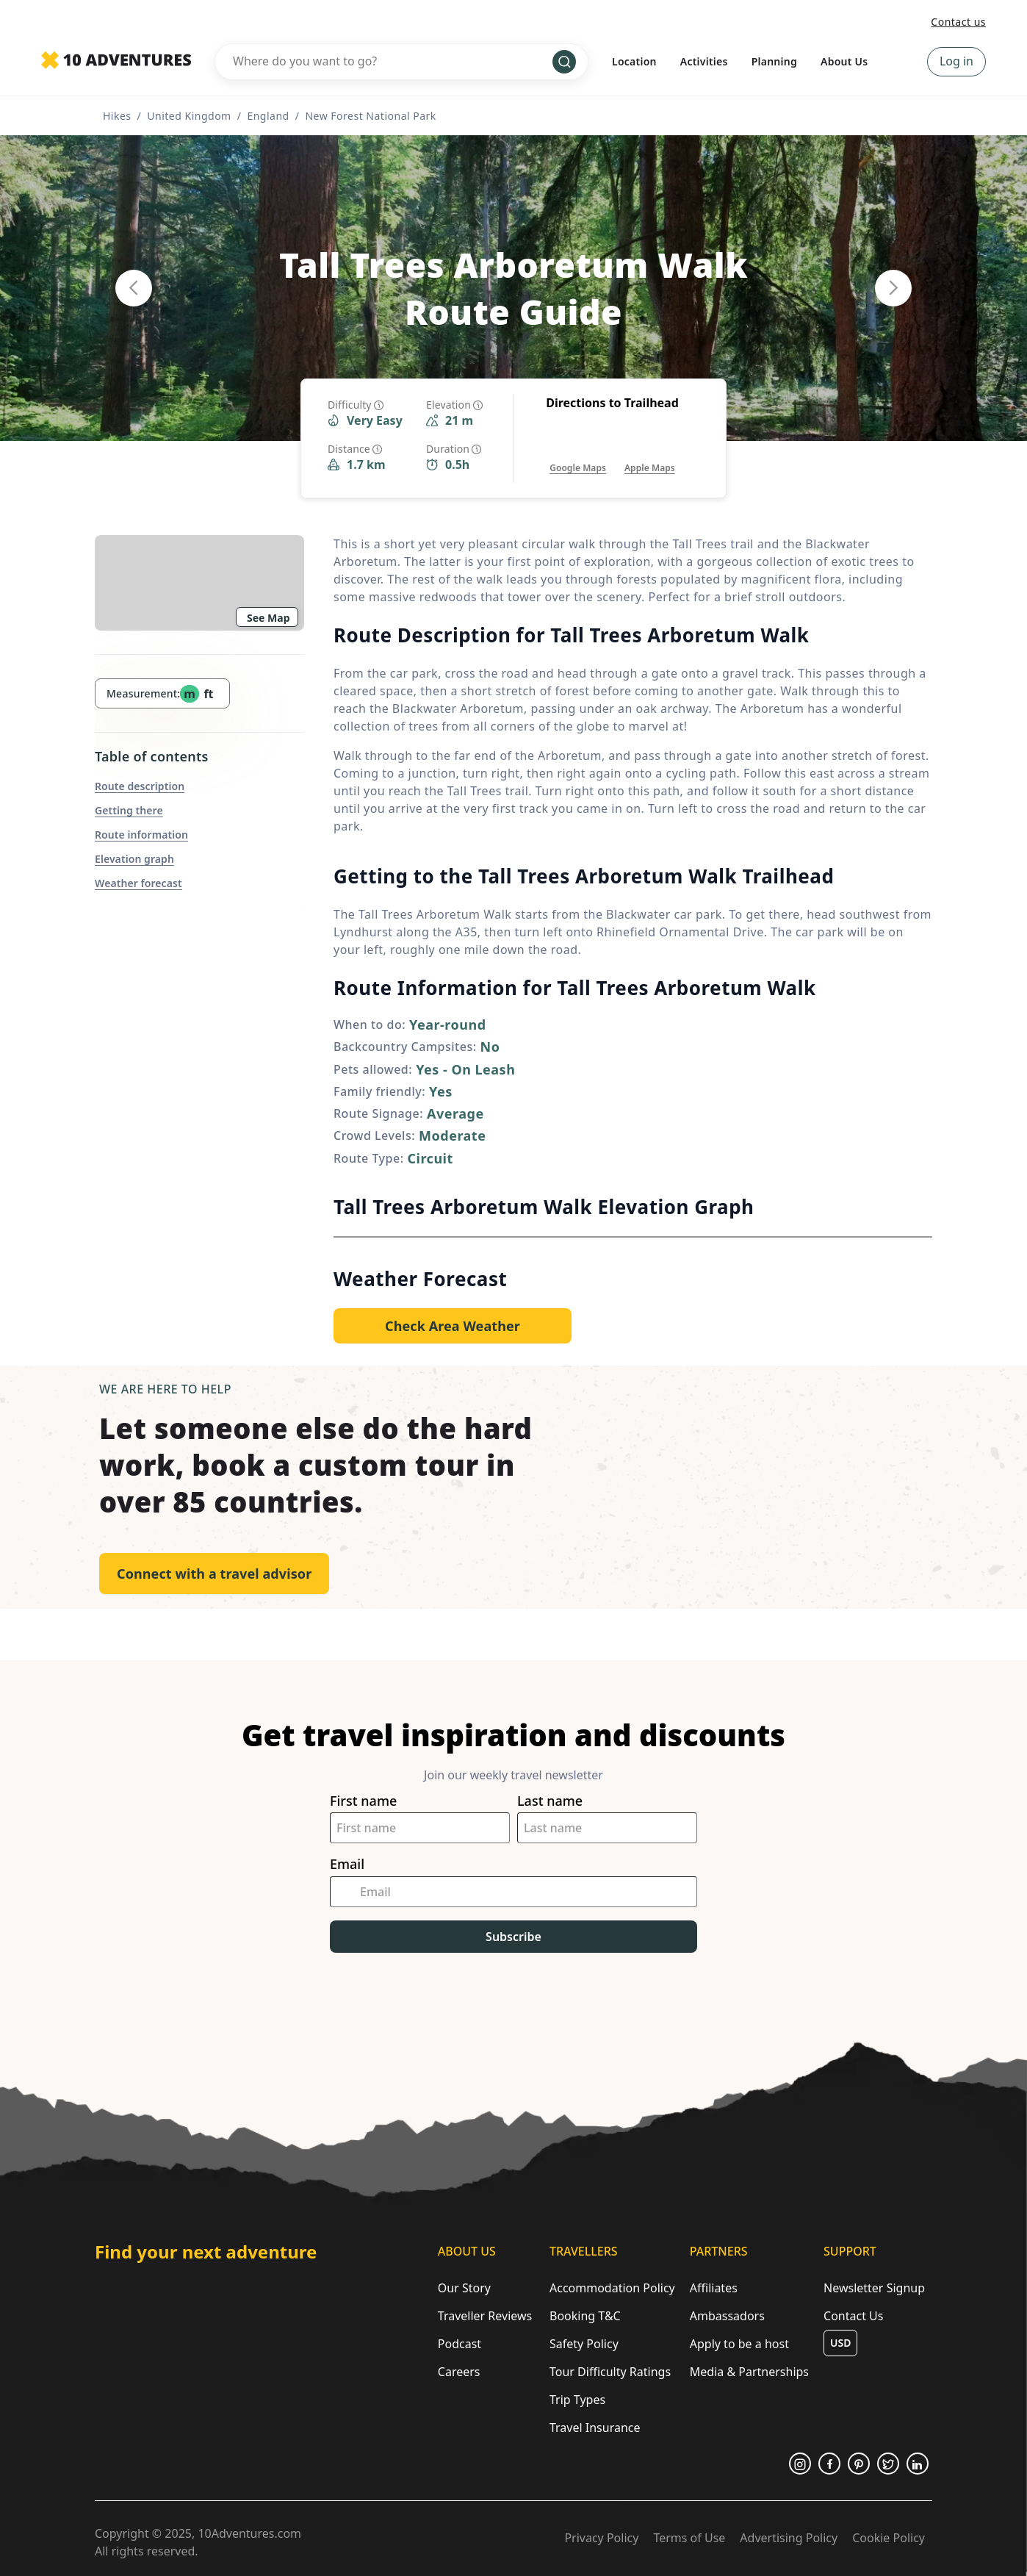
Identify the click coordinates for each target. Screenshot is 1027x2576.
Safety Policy (584, 2344)
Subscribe (513, 1937)
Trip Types (577, 2400)
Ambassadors (727, 2316)
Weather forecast (138, 883)
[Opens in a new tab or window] (578, 453)
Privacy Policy (601, 2538)
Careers (459, 2372)
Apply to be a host (739, 2344)
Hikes (117, 116)
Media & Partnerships (749, 2372)
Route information (141, 835)
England (268, 116)
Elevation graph (134, 859)
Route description (139, 786)
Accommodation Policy (612, 2288)
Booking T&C (585, 2316)
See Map (268, 618)
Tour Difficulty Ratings (610, 2372)
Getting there (129, 810)
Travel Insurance (595, 2427)
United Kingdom (189, 116)
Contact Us (853, 2316)
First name (363, 1801)
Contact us (958, 22)
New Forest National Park (370, 116)
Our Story (464, 2288)
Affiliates (714, 2288)
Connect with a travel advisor (214, 1573)
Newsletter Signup (874, 2288)
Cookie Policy (888, 2538)
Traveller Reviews (485, 2316)
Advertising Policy (788, 2538)
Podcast (459, 2344)
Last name (550, 1801)
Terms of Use (689, 2538)
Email (347, 1864)
